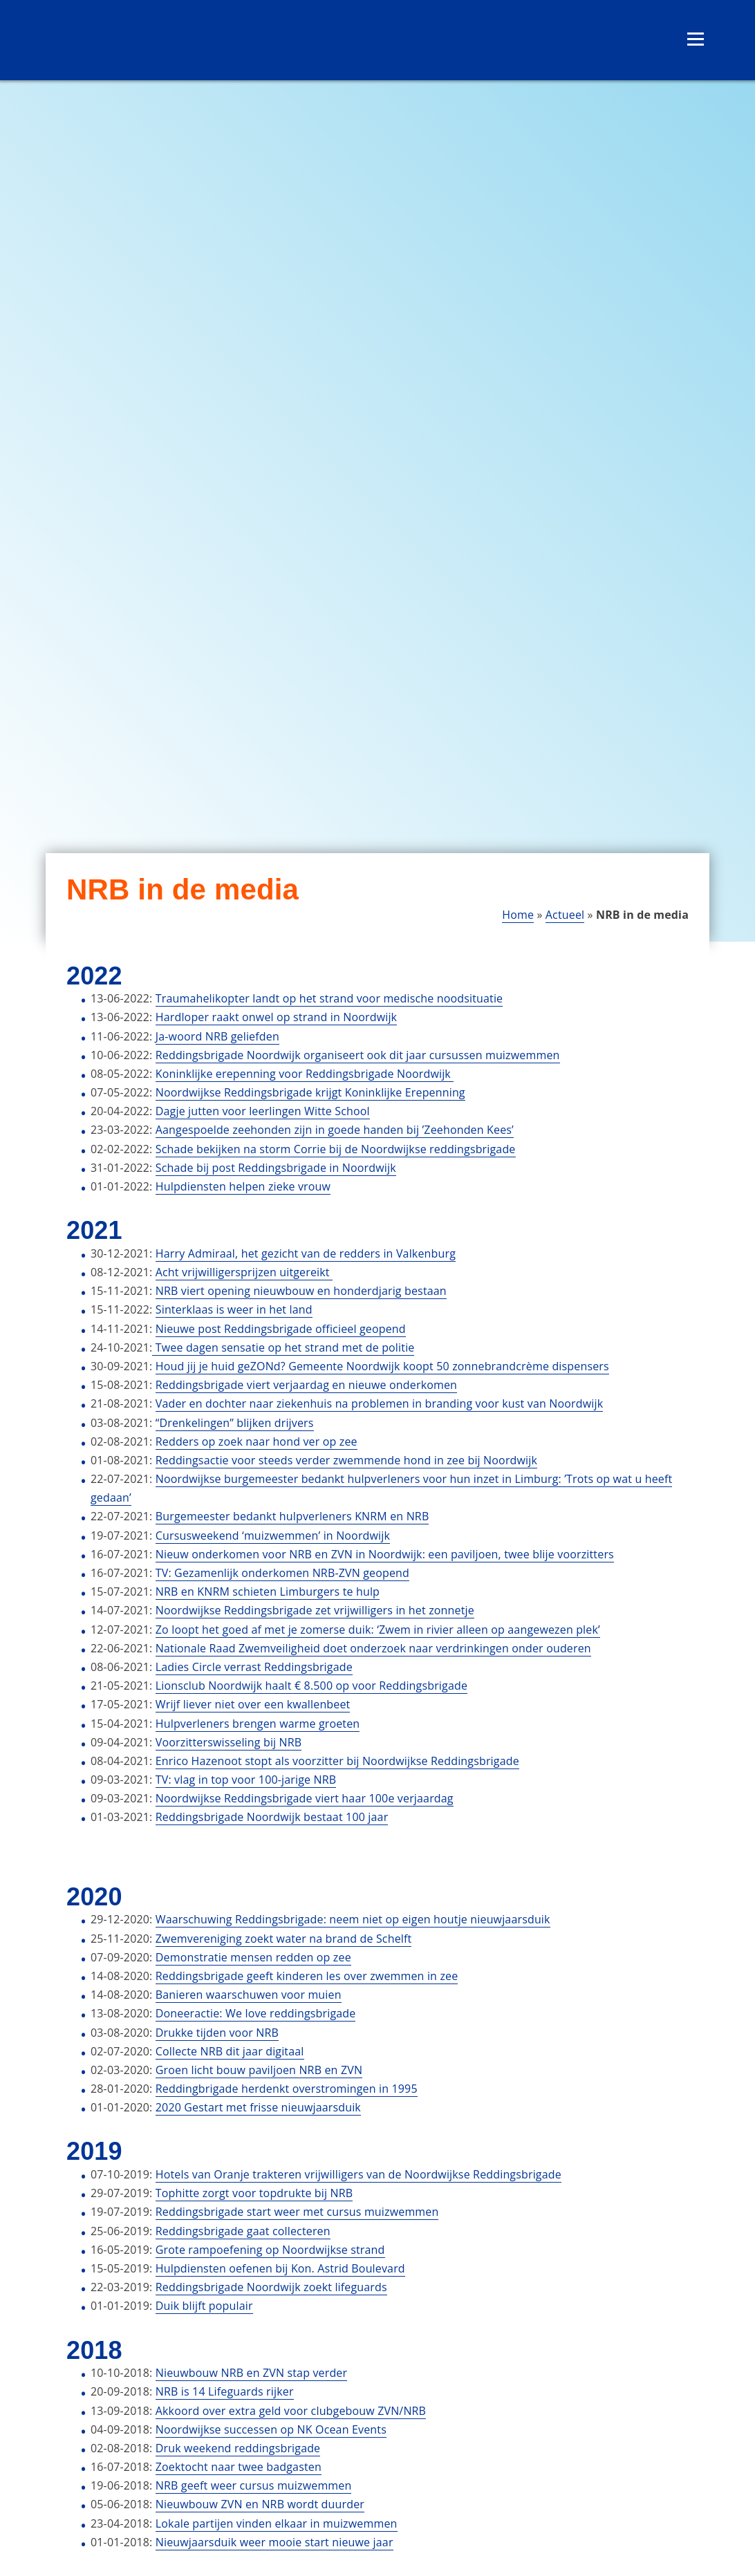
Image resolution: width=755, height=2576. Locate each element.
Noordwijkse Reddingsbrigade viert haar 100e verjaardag (305, 1798)
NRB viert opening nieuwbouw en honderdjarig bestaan (301, 1290)
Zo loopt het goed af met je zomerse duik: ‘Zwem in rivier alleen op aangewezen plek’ (378, 1629)
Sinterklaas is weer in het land (234, 1309)
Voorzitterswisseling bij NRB (229, 1742)
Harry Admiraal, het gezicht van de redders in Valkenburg (306, 1253)
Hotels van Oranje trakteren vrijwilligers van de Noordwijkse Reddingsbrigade (358, 2174)
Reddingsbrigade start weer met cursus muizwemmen (297, 2211)
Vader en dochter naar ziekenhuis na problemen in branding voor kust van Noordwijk (379, 1403)
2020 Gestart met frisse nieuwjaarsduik (258, 2107)
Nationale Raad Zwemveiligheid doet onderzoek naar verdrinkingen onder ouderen (373, 1648)
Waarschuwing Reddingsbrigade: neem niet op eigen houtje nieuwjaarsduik (353, 1919)
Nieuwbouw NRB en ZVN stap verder (251, 2372)
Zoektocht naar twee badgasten (238, 2466)
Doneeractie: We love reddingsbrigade (256, 2013)
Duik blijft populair (204, 2305)
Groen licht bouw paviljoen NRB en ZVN (259, 2070)
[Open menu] (695, 39)
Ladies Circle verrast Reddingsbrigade (254, 1666)
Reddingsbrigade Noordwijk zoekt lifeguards (271, 2287)
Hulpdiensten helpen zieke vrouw (243, 1186)
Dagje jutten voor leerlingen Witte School (263, 1111)
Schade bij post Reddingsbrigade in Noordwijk (276, 1167)
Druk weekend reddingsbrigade (238, 2448)
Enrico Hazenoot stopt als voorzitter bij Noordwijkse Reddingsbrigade (337, 1760)
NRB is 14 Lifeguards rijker (225, 2391)
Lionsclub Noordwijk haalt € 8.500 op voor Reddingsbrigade (311, 1685)
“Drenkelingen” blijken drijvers (235, 1422)
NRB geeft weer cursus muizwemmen (254, 2485)
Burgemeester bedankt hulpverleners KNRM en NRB (292, 1516)
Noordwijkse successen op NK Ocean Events (271, 2429)
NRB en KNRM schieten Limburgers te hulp (268, 1591)
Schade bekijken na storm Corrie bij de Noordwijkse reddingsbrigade (336, 1149)
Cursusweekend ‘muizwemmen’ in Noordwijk (273, 1535)
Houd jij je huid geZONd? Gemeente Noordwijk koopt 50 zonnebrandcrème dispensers (382, 1366)
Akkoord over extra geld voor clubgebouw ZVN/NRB (291, 2410)
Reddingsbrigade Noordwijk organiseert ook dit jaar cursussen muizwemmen (358, 1055)
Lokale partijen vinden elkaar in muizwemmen (277, 2523)
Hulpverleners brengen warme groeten (258, 1723)
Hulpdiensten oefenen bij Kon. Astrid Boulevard (280, 2268)
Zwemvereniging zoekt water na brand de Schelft (284, 1938)
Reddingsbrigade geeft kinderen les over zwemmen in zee (307, 1976)
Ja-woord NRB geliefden (217, 1036)
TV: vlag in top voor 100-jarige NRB (246, 1779)
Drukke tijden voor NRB (217, 2032)
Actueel (565, 914)
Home (518, 914)
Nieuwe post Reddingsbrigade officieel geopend (281, 1328)
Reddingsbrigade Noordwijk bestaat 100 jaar (272, 1816)
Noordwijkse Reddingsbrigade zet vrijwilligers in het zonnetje (315, 1610)
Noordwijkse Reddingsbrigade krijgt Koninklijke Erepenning (310, 1092)
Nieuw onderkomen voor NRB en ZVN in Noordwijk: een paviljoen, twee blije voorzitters (385, 1554)
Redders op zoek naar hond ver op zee (256, 1441)
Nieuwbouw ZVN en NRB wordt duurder (260, 2504)
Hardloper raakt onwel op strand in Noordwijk (276, 1017)
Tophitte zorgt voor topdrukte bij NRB (254, 2193)
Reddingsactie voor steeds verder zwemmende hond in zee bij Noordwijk (346, 1460)
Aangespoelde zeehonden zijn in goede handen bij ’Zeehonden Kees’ (335, 1129)
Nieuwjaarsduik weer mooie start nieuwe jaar (274, 2542)
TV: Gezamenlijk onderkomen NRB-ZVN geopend (282, 1572)
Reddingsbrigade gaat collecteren (243, 2231)
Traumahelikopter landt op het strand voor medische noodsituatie (329, 998)
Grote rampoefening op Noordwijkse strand (270, 2249)
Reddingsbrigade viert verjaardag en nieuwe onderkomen (306, 1384)
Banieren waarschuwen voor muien (249, 1994)
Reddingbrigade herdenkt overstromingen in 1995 (287, 2088)
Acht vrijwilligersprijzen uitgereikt (244, 1272)
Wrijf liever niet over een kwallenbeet (253, 1704)
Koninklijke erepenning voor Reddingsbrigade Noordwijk (305, 1073)
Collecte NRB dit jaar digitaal (230, 2051)
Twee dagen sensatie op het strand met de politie (283, 1347)
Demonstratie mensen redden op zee (253, 1957)
